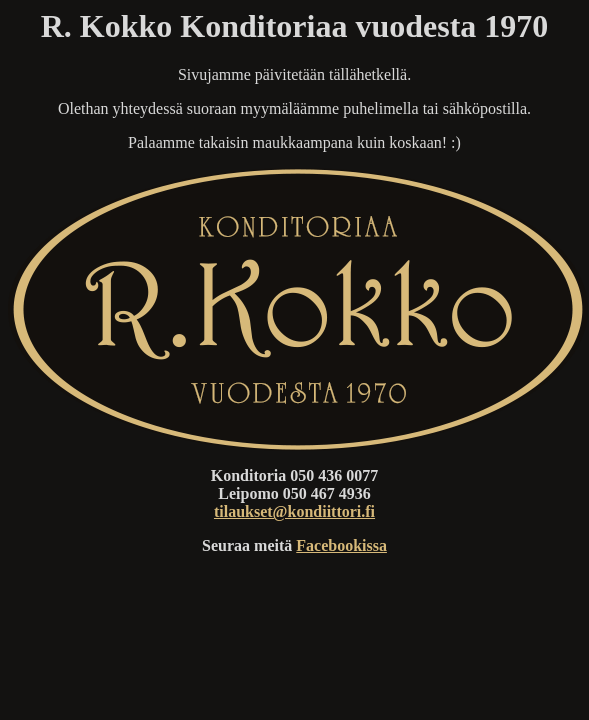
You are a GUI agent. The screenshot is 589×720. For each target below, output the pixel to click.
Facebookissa (341, 545)
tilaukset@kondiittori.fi (294, 511)
